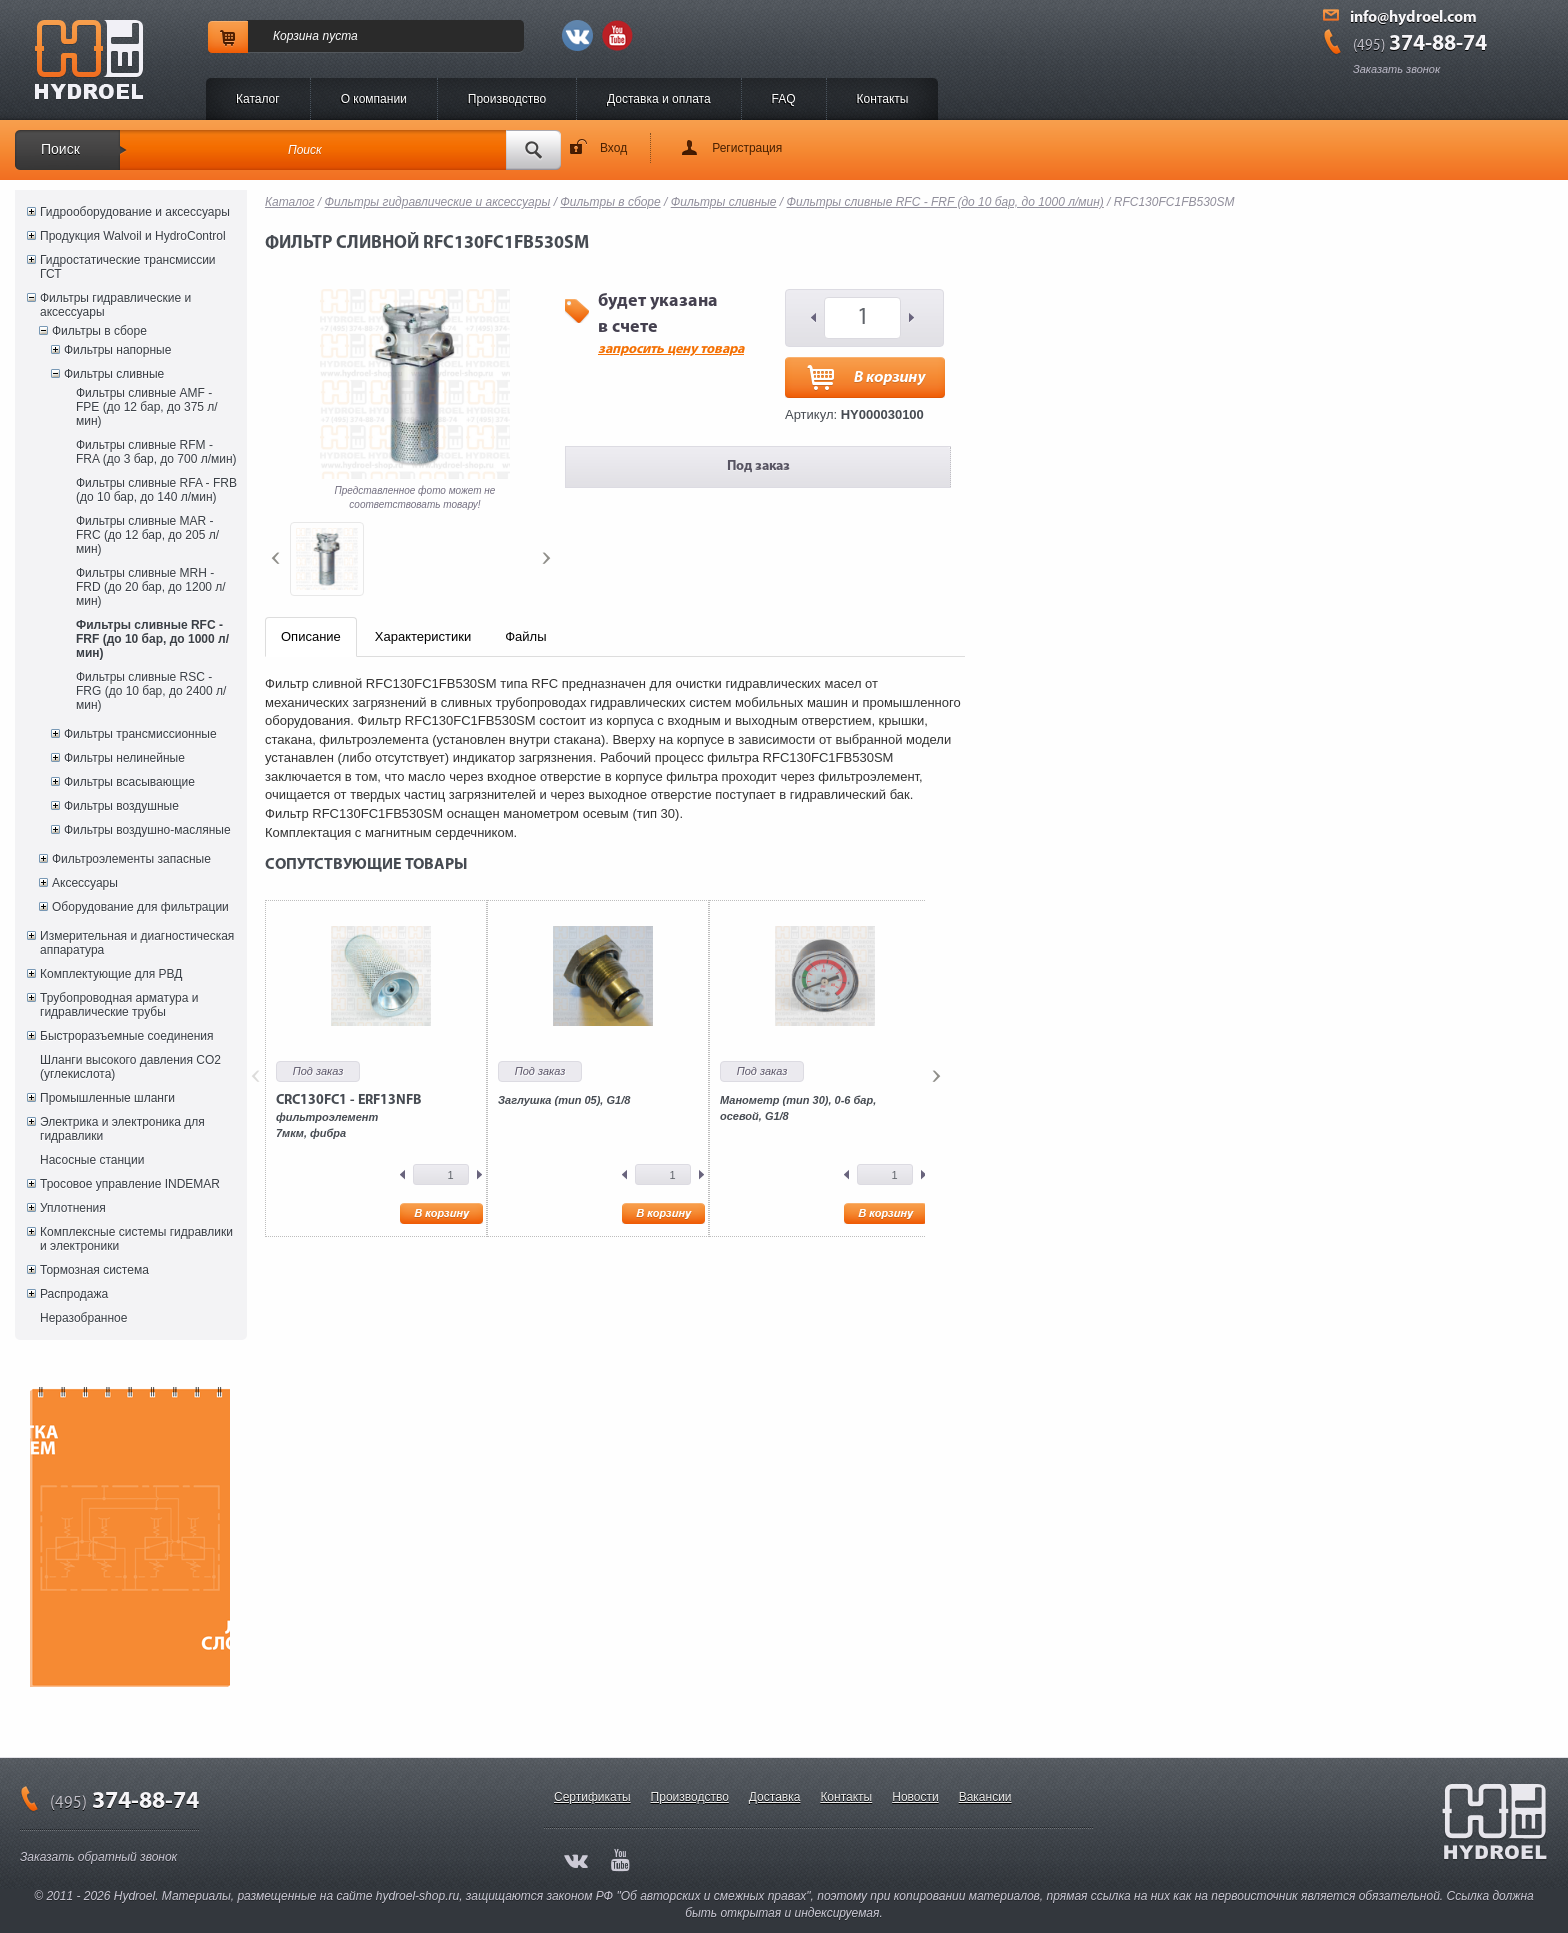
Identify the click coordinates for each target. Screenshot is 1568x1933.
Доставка (775, 1797)
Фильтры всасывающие (129, 782)
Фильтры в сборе (99, 331)
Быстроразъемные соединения (127, 1036)
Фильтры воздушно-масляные (147, 830)
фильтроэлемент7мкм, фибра (348, 1116)
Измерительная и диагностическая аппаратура (137, 943)
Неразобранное (83, 1318)
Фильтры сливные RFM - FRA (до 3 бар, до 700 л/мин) (156, 452)
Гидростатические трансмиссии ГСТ (128, 267)
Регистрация (747, 148)
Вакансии (985, 1797)
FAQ (784, 99)
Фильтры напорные (117, 350)
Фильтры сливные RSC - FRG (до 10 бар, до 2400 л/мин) (151, 691)
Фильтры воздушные (121, 806)
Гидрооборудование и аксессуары (135, 212)
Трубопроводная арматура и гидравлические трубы (119, 1005)
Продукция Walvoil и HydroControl (133, 236)
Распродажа (74, 1294)
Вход (613, 148)
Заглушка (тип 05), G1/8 (564, 1100)
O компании (374, 99)
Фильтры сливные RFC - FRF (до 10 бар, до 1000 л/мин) (152, 639)
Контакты (883, 99)
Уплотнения (73, 1208)
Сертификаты (592, 1797)
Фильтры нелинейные (124, 758)
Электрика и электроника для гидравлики (122, 1129)
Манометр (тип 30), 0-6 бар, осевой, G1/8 (798, 1108)
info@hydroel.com (1413, 18)
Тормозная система (94, 1270)
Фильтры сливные (114, 374)
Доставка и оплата (659, 99)
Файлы (525, 636)
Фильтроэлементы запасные (131, 859)
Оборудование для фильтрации (140, 907)
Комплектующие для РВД (111, 974)
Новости (915, 1797)
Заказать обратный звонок (98, 1857)
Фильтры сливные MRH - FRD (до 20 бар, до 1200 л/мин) (151, 587)
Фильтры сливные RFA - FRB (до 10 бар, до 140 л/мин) (156, 490)
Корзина (296, 36)
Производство (507, 99)
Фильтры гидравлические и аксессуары (115, 305)
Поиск (60, 149)
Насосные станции (92, 1160)
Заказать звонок (1396, 69)
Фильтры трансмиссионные (140, 734)
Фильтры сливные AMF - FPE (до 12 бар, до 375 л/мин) (147, 407)
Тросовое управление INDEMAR (130, 1184)
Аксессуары (85, 883)
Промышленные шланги (107, 1098)
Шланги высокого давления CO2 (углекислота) (130, 1067)
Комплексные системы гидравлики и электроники (136, 1239)
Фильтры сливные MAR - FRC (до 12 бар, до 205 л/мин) (147, 535)
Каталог (258, 99)
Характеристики (423, 636)
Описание (311, 636)
